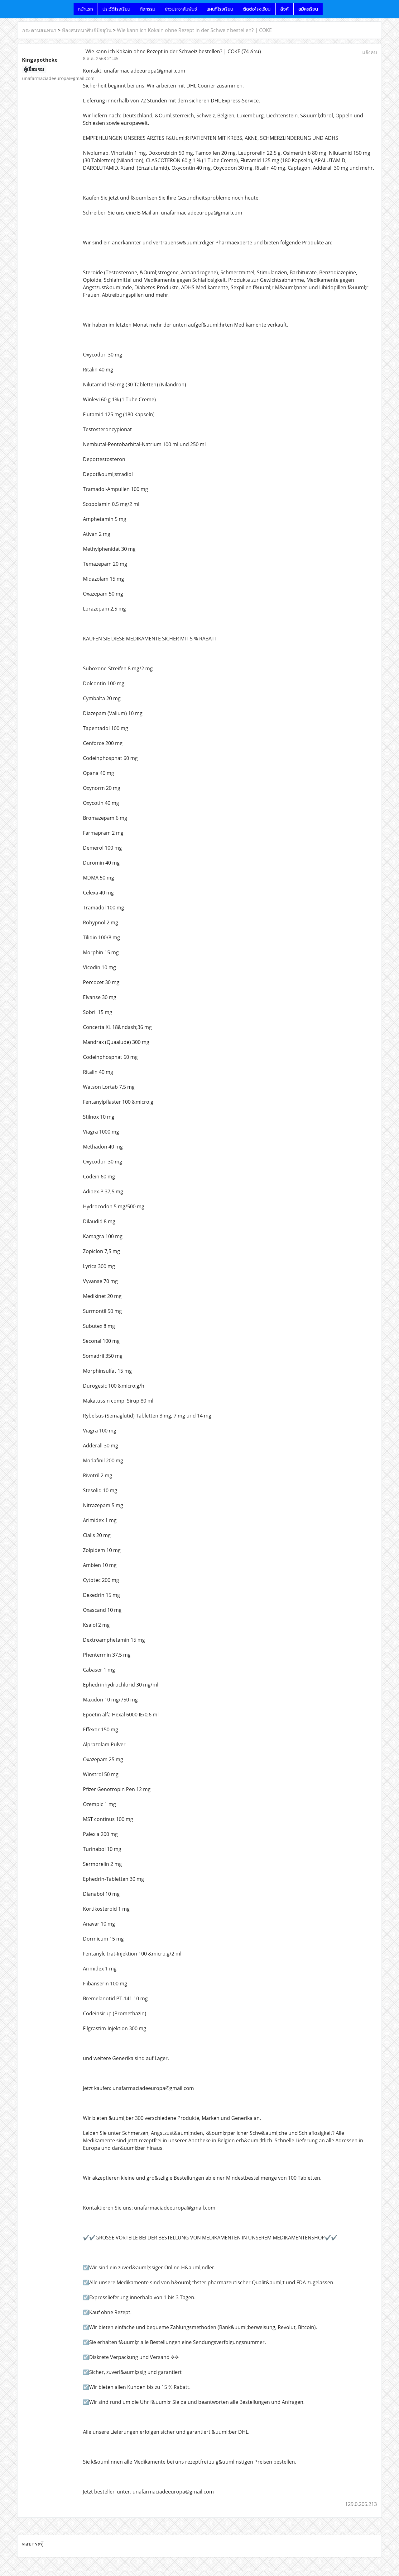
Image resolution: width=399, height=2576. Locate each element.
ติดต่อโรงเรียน (257, 9)
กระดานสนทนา (39, 30)
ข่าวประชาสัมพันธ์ (181, 9)
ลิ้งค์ (284, 9)
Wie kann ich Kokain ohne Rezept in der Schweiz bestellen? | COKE (194, 30)
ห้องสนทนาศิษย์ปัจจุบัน (87, 30)
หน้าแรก (85, 9)
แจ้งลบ (369, 52)
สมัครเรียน (308, 9)
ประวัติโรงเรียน (116, 9)
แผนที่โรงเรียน (220, 9)
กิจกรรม (147, 9)
